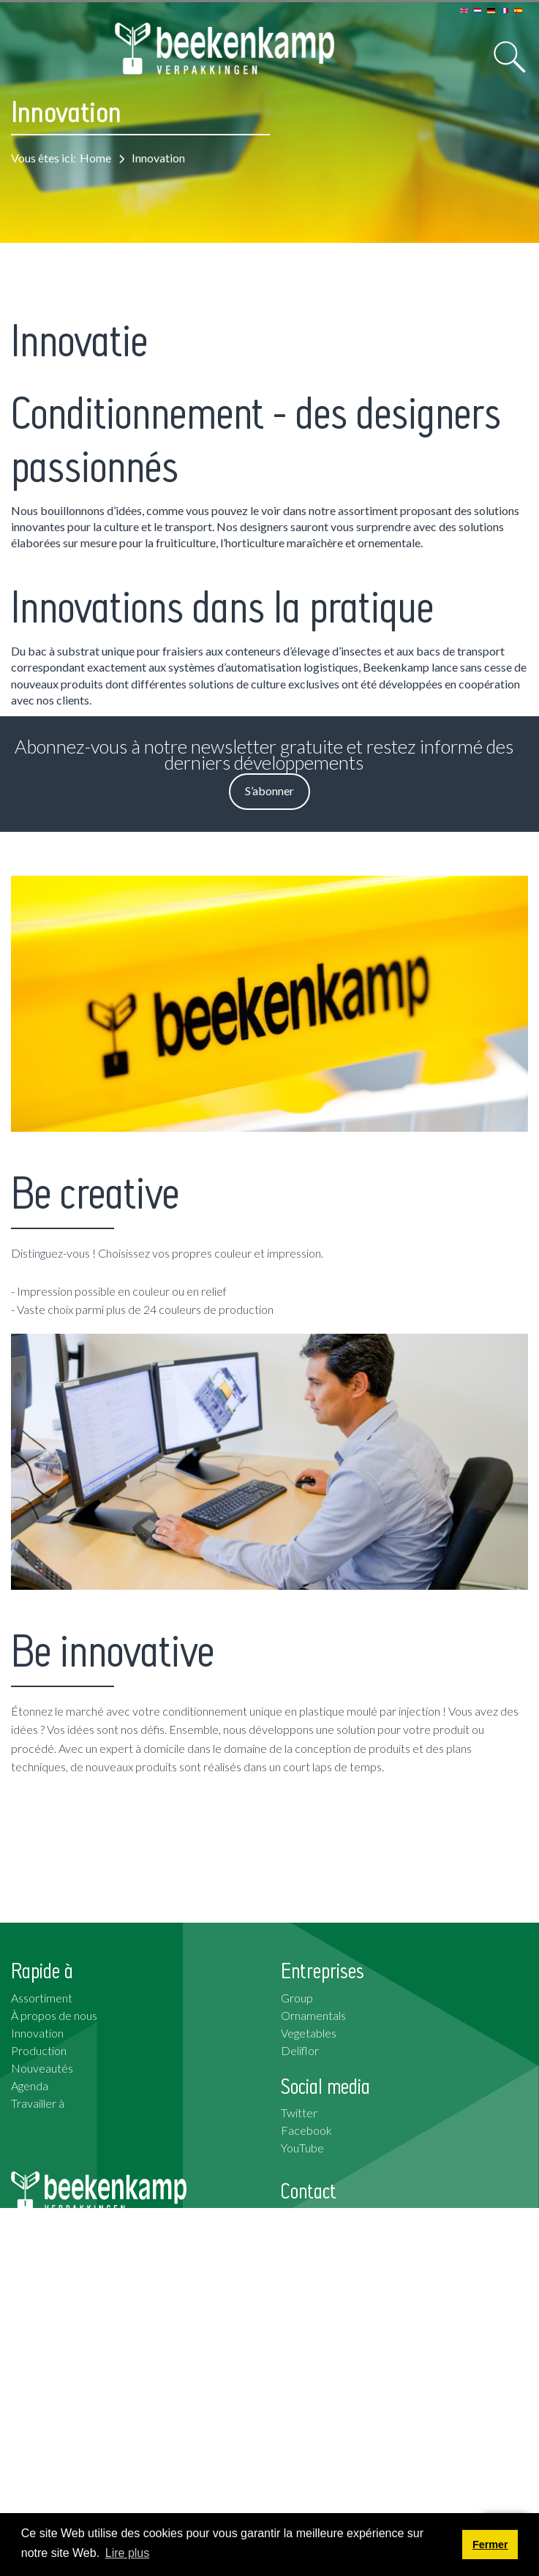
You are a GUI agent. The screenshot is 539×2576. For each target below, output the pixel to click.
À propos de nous (54, 2015)
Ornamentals (313, 2015)
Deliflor (300, 2050)
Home (95, 158)
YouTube (302, 2148)
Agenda (29, 2085)
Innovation (37, 2033)
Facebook (306, 2130)
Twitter (299, 2112)
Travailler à (37, 2103)
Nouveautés (42, 2068)
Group (297, 1998)
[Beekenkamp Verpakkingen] (224, 49)
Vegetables (308, 2033)
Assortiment (41, 1998)
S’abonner (269, 790)
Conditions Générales (64, 2499)
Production (39, 2050)
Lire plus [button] (127, 2553)
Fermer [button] (490, 2544)
